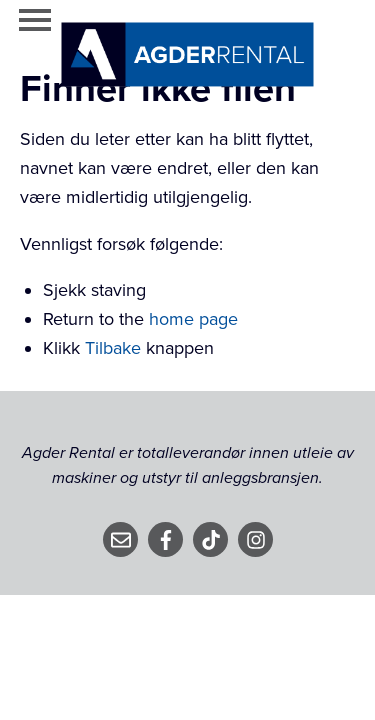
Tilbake (113, 348)
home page (193, 319)
